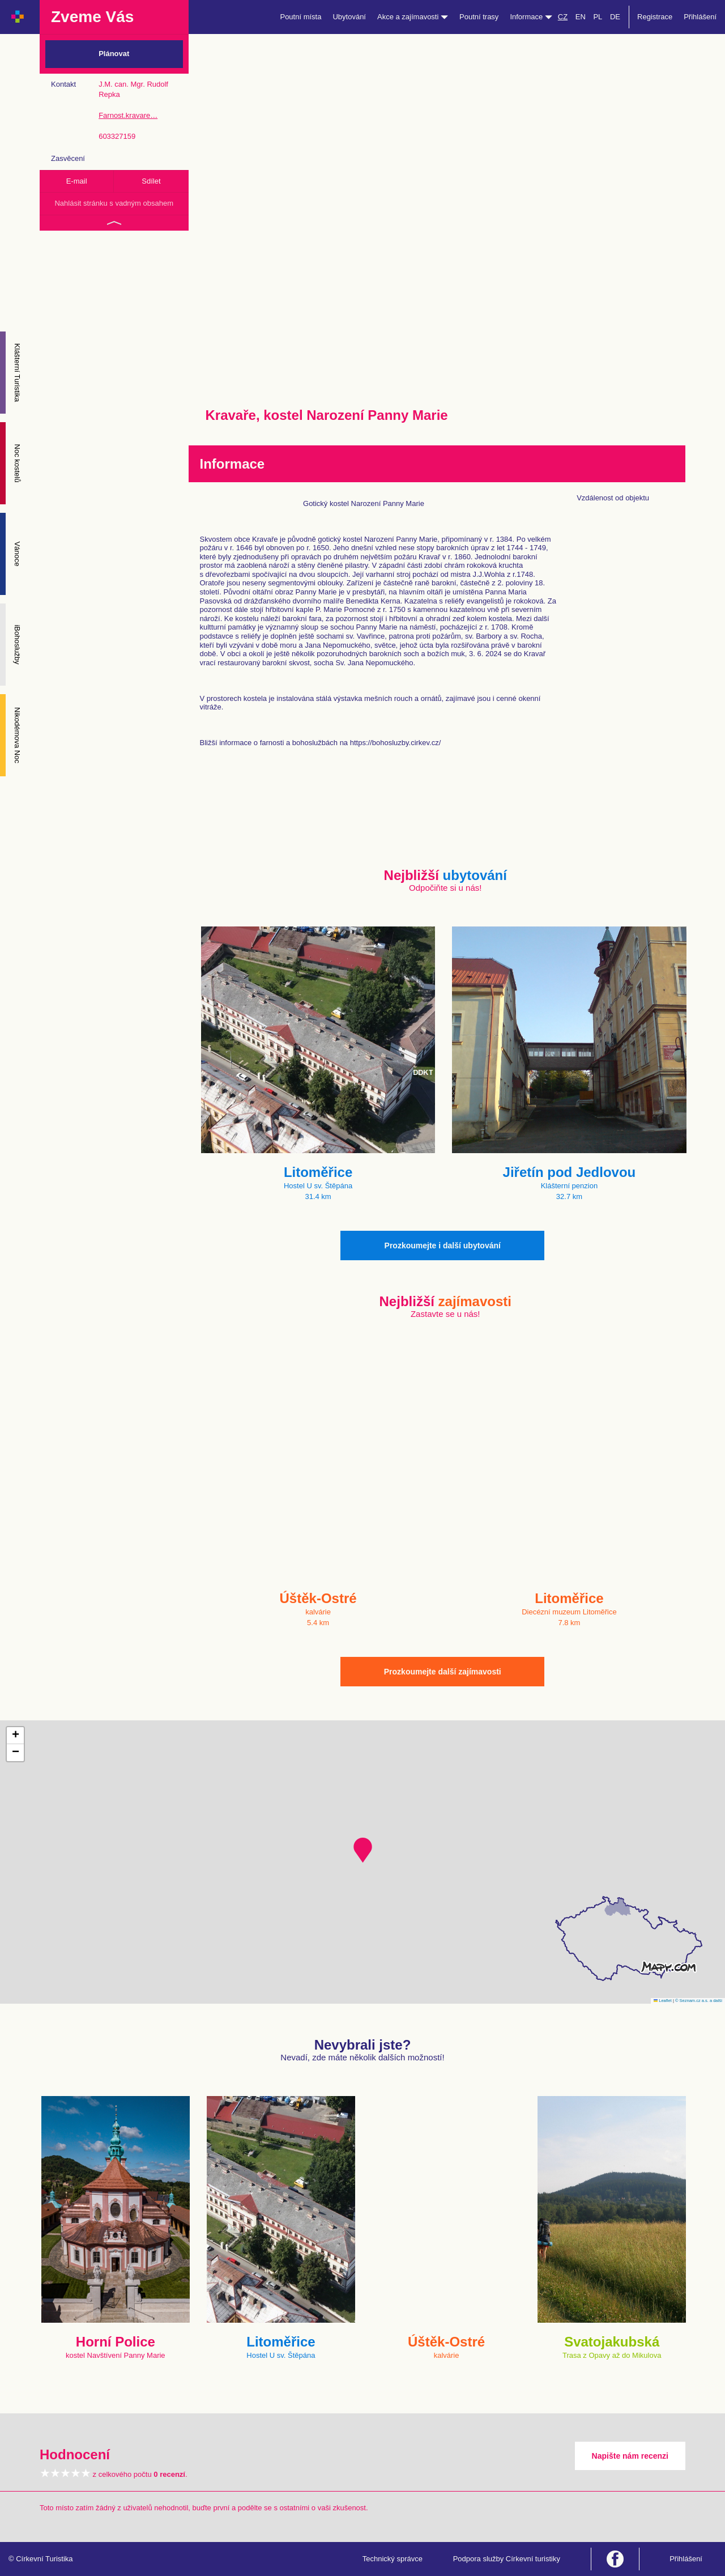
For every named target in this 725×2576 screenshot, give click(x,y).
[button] (362, 1850)
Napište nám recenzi (630, 2455)
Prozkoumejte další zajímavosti (442, 1671)
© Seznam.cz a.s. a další (698, 2000)
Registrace (654, 16)
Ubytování (349, 16)
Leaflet (663, 2000)
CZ (563, 16)
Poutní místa (300, 16)
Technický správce (392, 2558)
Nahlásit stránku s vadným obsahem (113, 203)
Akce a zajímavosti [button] (412, 16)
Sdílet (151, 181)
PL (597, 16)
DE (615, 16)
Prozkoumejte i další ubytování (443, 1245)
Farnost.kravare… (128, 115)
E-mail (76, 181)
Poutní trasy (478, 16)
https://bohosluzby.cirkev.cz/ (395, 742)
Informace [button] (531, 16)
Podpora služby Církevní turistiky (506, 2558)
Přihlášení (700, 16)
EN (580, 16)
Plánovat (114, 53)
